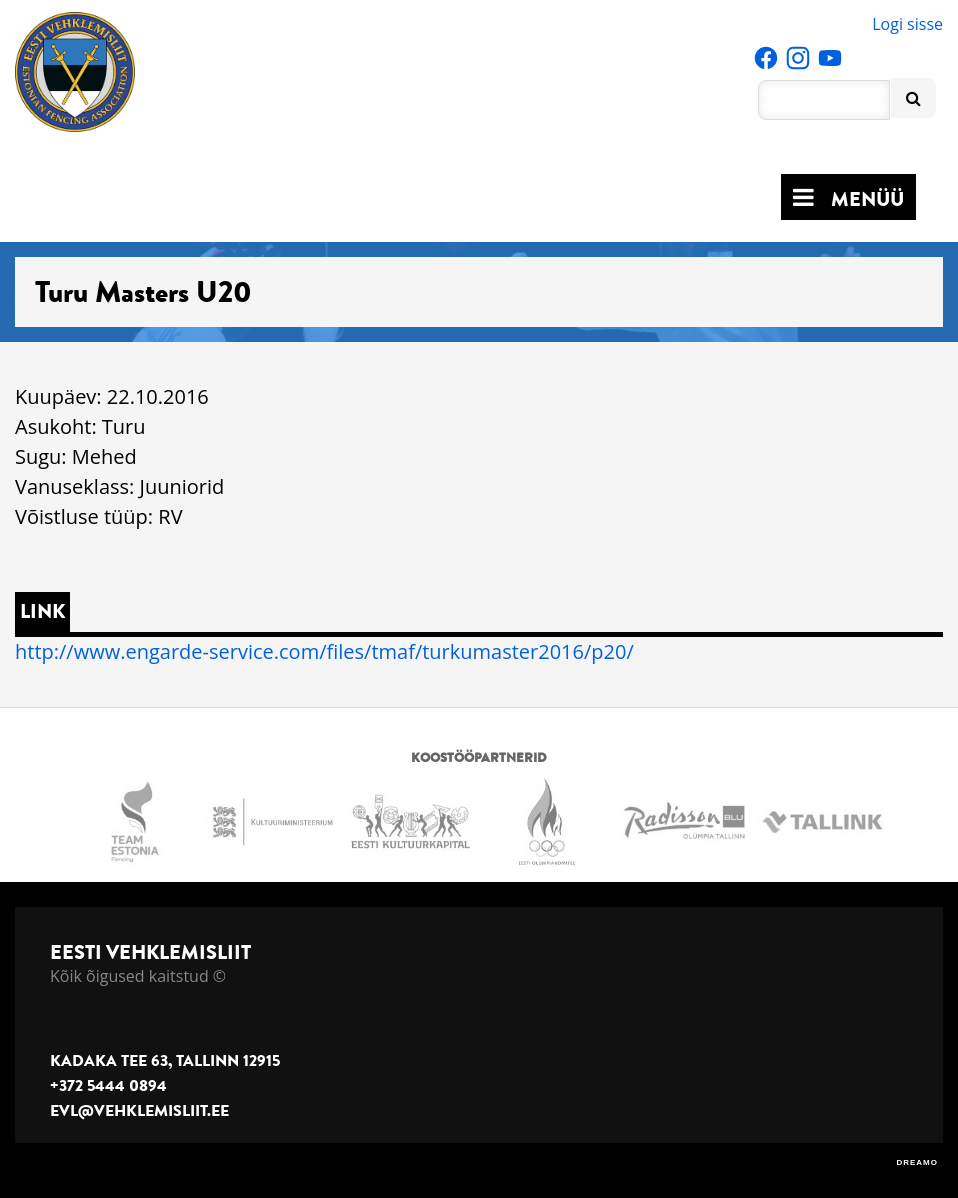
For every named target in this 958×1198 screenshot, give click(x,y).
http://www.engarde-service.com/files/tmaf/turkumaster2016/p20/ (324, 651)
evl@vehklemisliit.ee (139, 1111)
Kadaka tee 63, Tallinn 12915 (165, 1061)
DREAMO (917, 1162)
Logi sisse (907, 24)
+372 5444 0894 (108, 1086)
